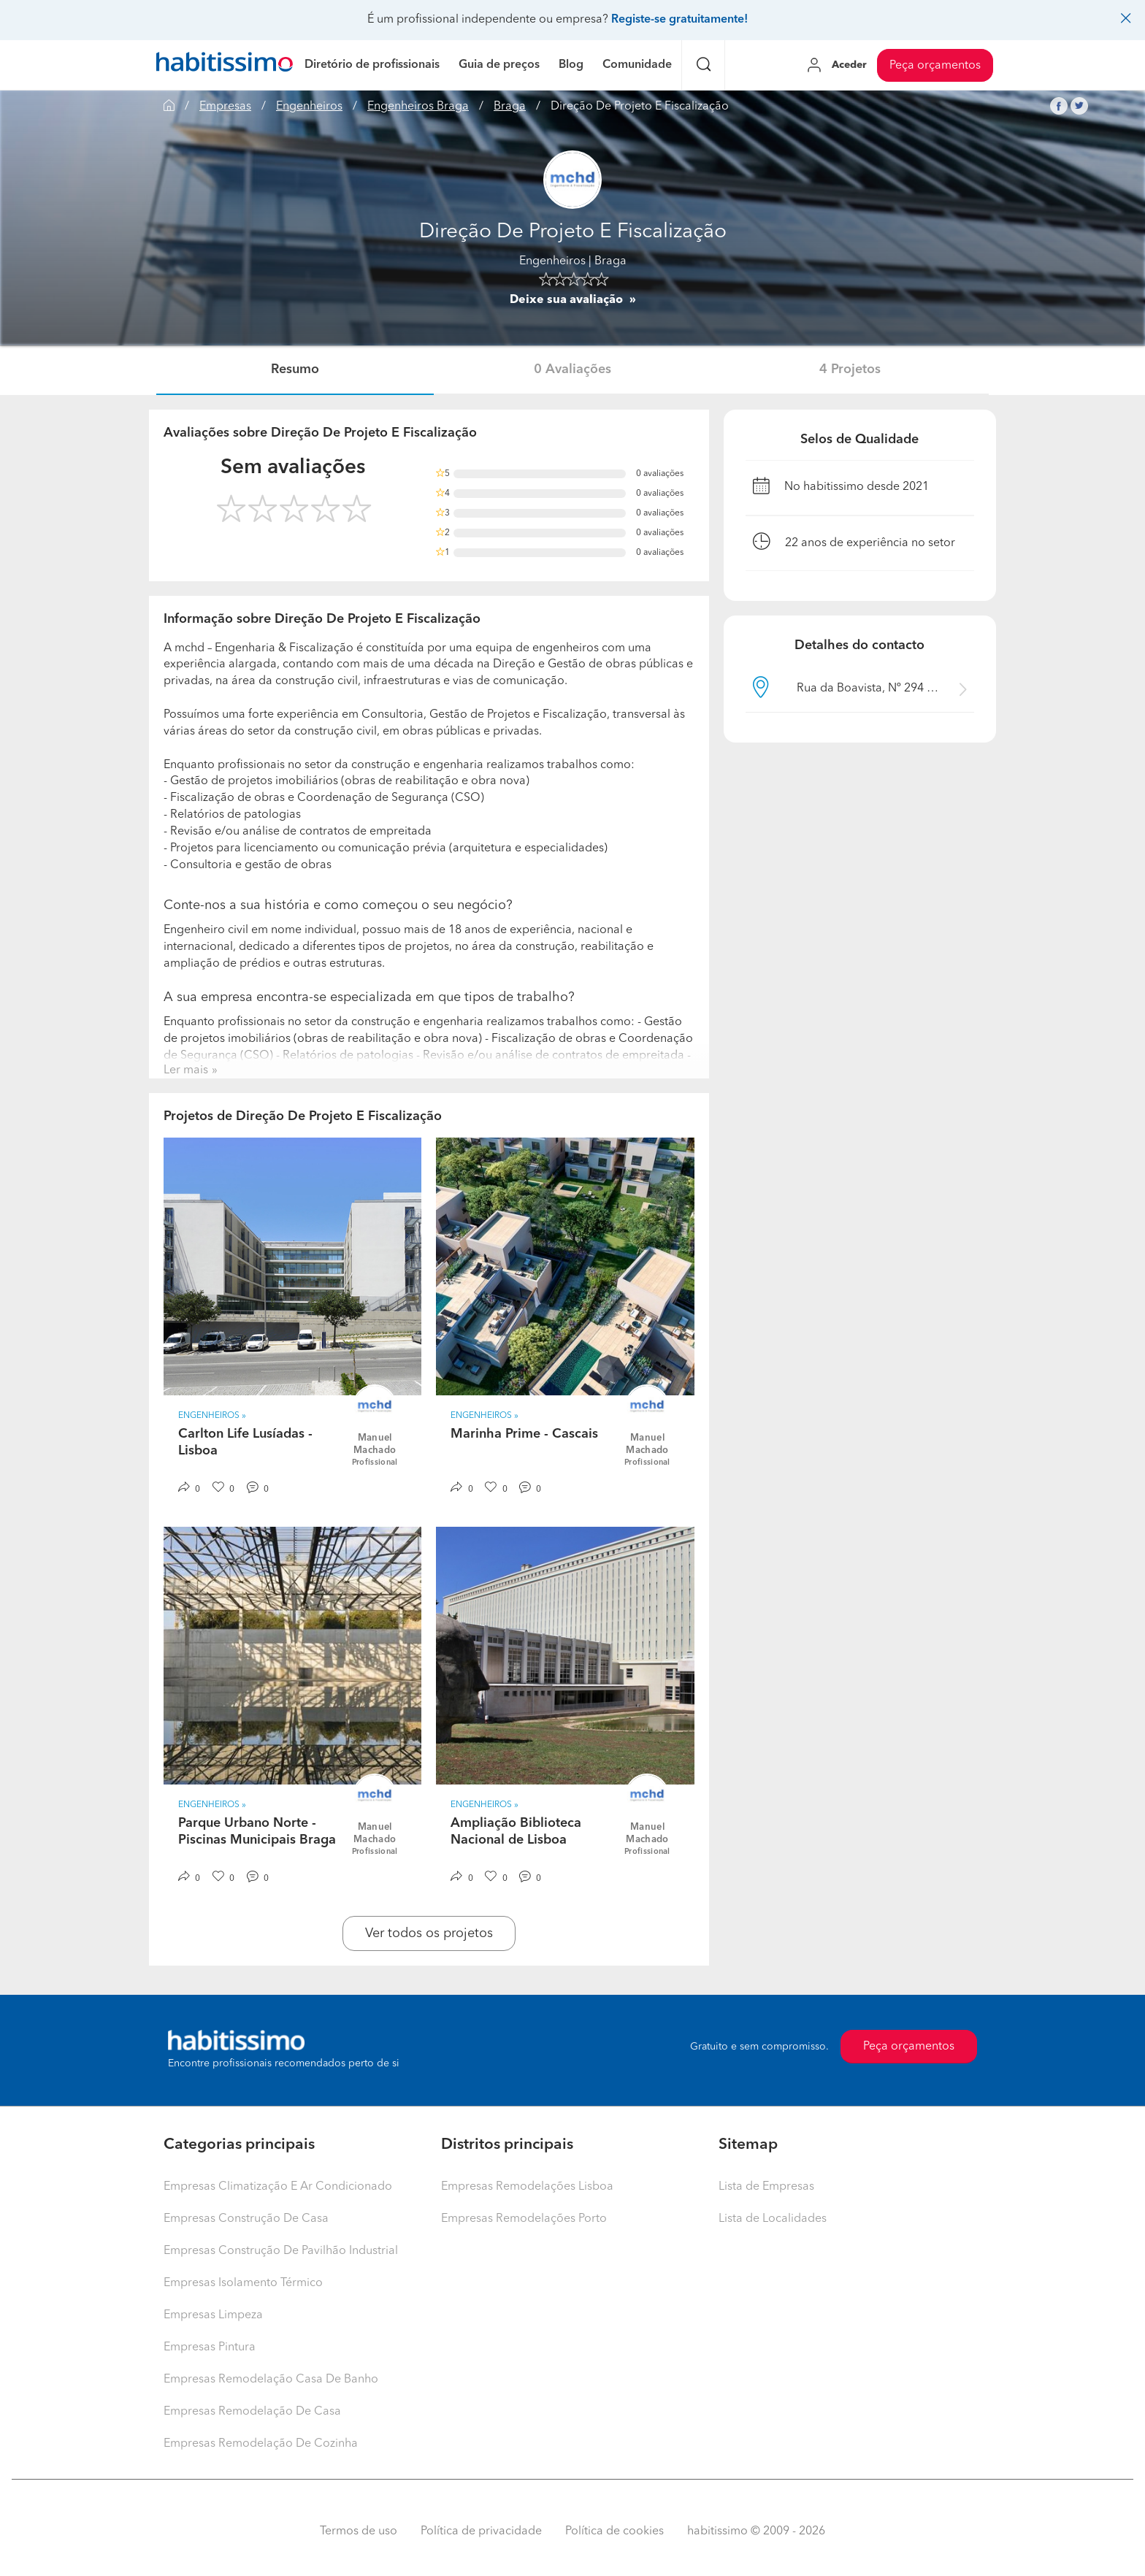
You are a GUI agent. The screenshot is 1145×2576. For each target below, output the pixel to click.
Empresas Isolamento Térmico (243, 2283)
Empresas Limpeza (213, 2315)
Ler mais (186, 1070)
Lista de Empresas (766, 2187)
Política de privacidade (481, 2531)
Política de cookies (614, 2531)
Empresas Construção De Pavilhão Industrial (281, 2251)
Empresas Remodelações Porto (524, 2219)
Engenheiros (309, 106)
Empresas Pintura (210, 2347)
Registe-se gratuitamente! (679, 20)
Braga (510, 106)
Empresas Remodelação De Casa (252, 2412)
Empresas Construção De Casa (246, 2219)
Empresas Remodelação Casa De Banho (271, 2379)
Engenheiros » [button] (212, 1415)
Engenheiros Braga (418, 106)
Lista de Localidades (773, 2219)
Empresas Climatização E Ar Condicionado (278, 2187)
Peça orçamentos (935, 66)
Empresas (225, 106)
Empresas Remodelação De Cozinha (261, 2444)
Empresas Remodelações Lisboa (527, 2187)
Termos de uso (358, 2531)
